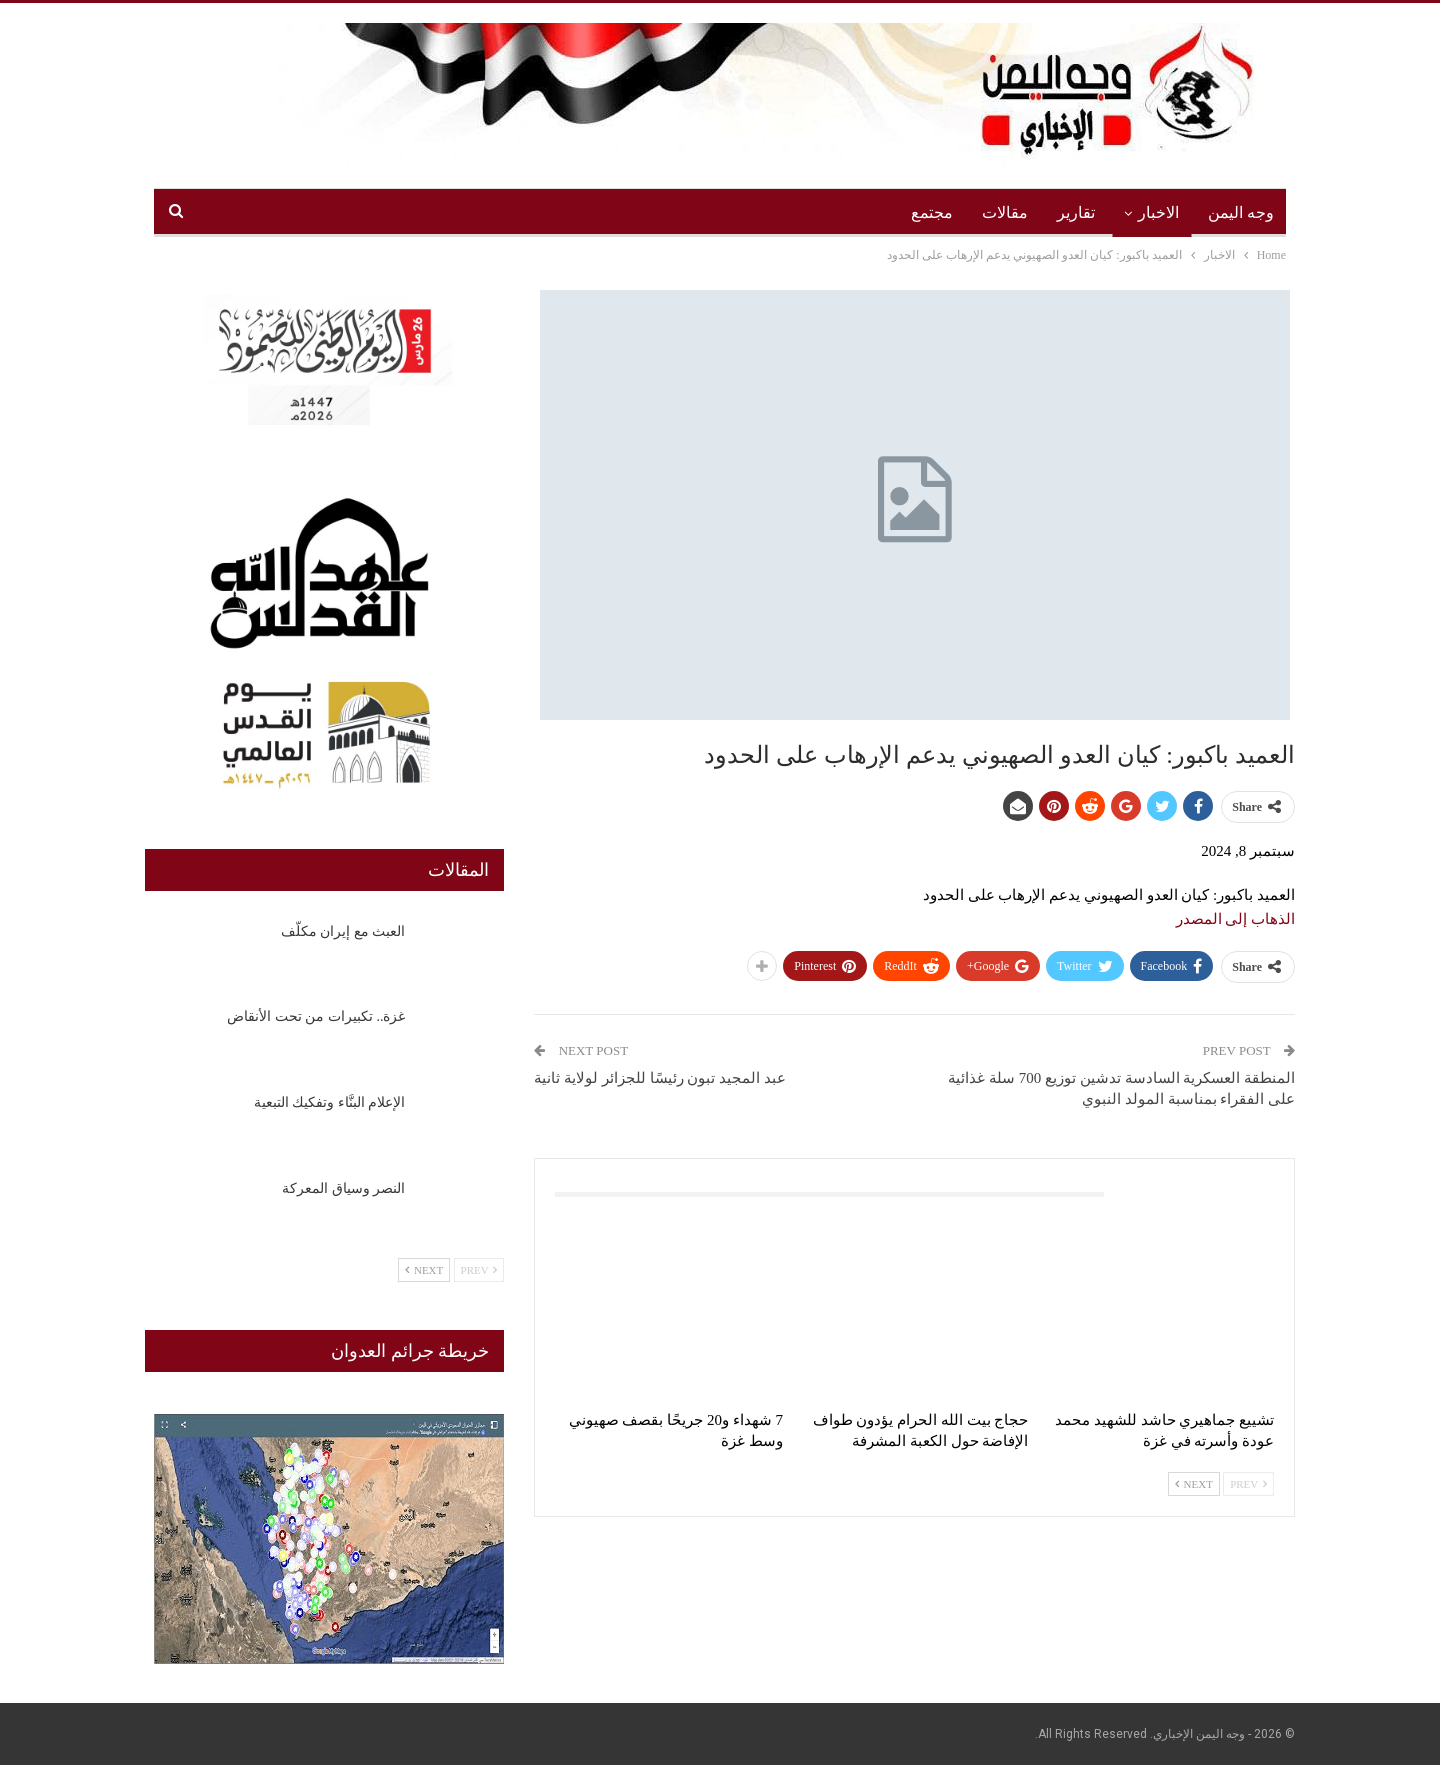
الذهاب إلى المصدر (1236, 919)
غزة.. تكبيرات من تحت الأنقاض (316, 1016)
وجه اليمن (1241, 212)
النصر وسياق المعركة (343, 1188)
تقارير (1076, 212)
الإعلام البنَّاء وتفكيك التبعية (330, 1102)
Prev (1248, 1484)
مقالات (1005, 212)
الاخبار (1158, 212)
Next (1194, 1484)
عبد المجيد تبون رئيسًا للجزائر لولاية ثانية (660, 1078)
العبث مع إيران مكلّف (343, 931)
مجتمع (932, 212)
